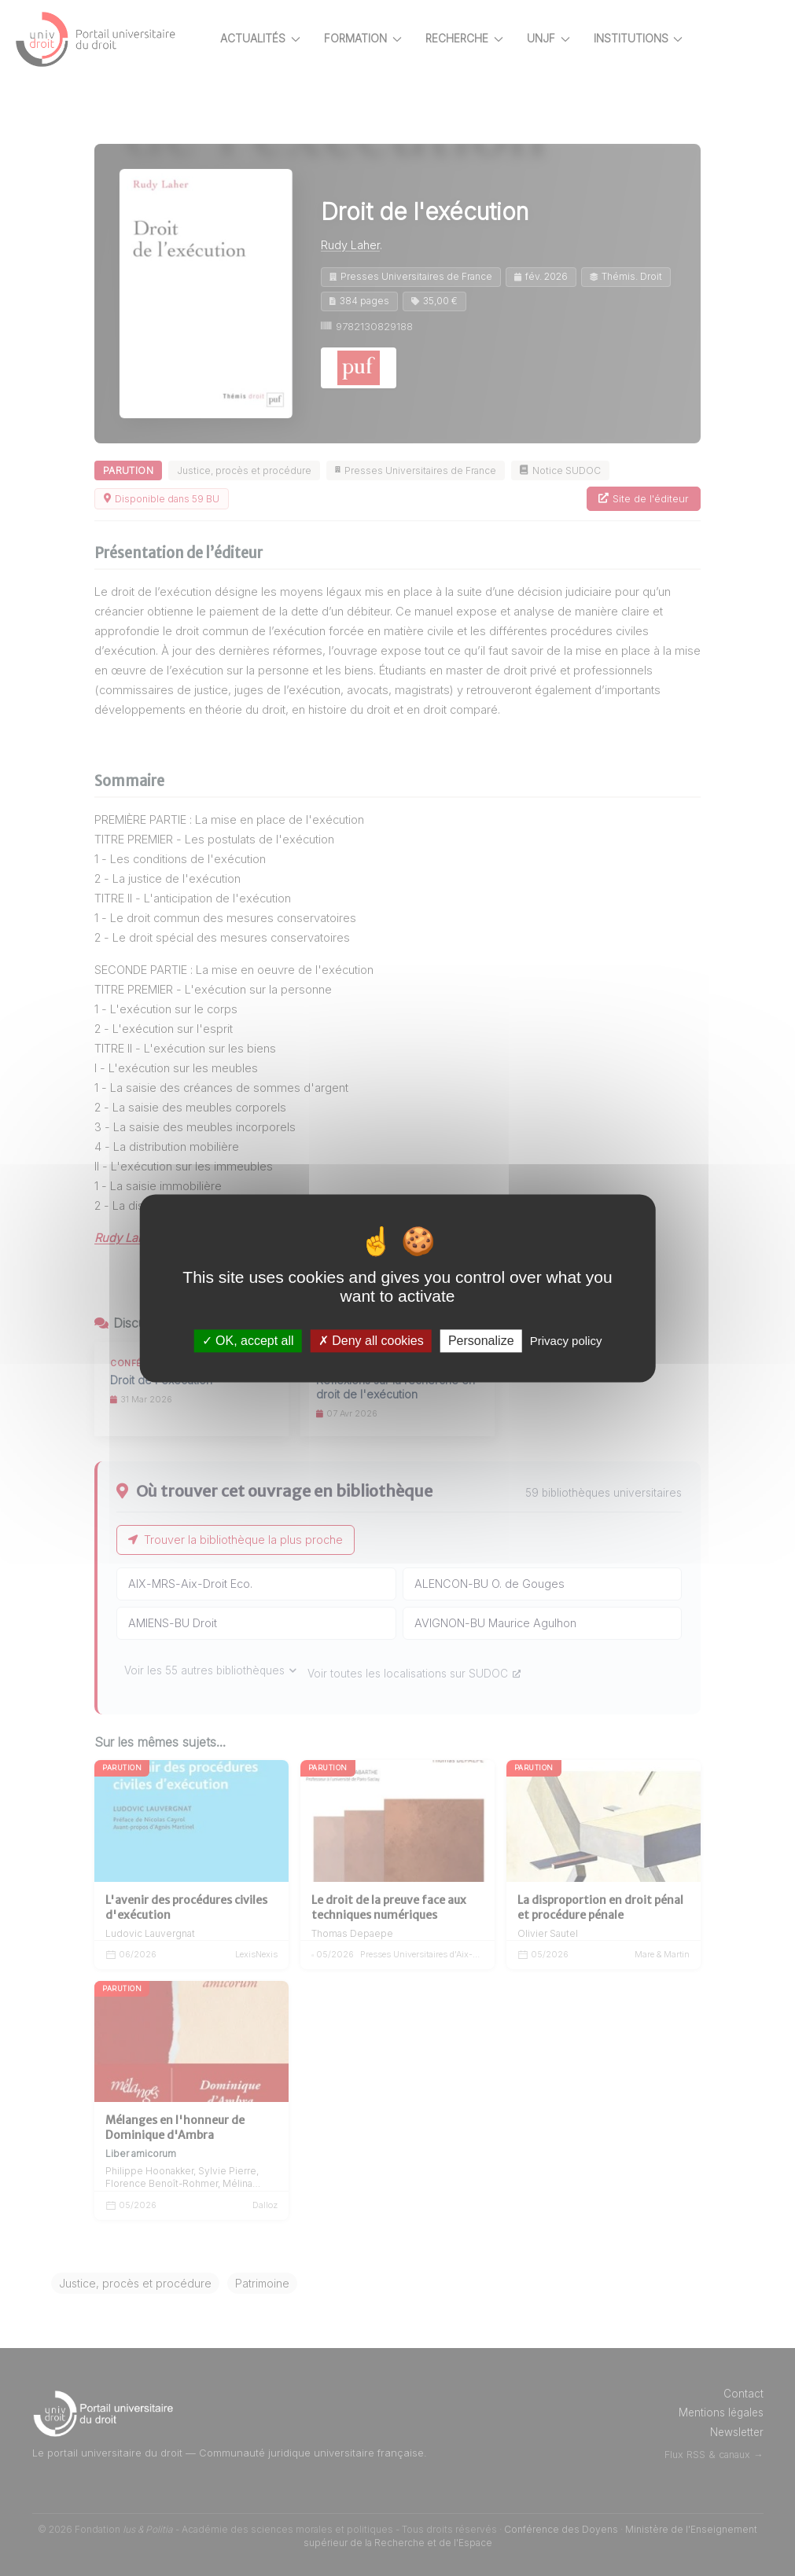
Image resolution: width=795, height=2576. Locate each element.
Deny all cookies (371, 1340)
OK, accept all (248, 1340)
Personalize (481, 1340)
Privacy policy (566, 1340)
